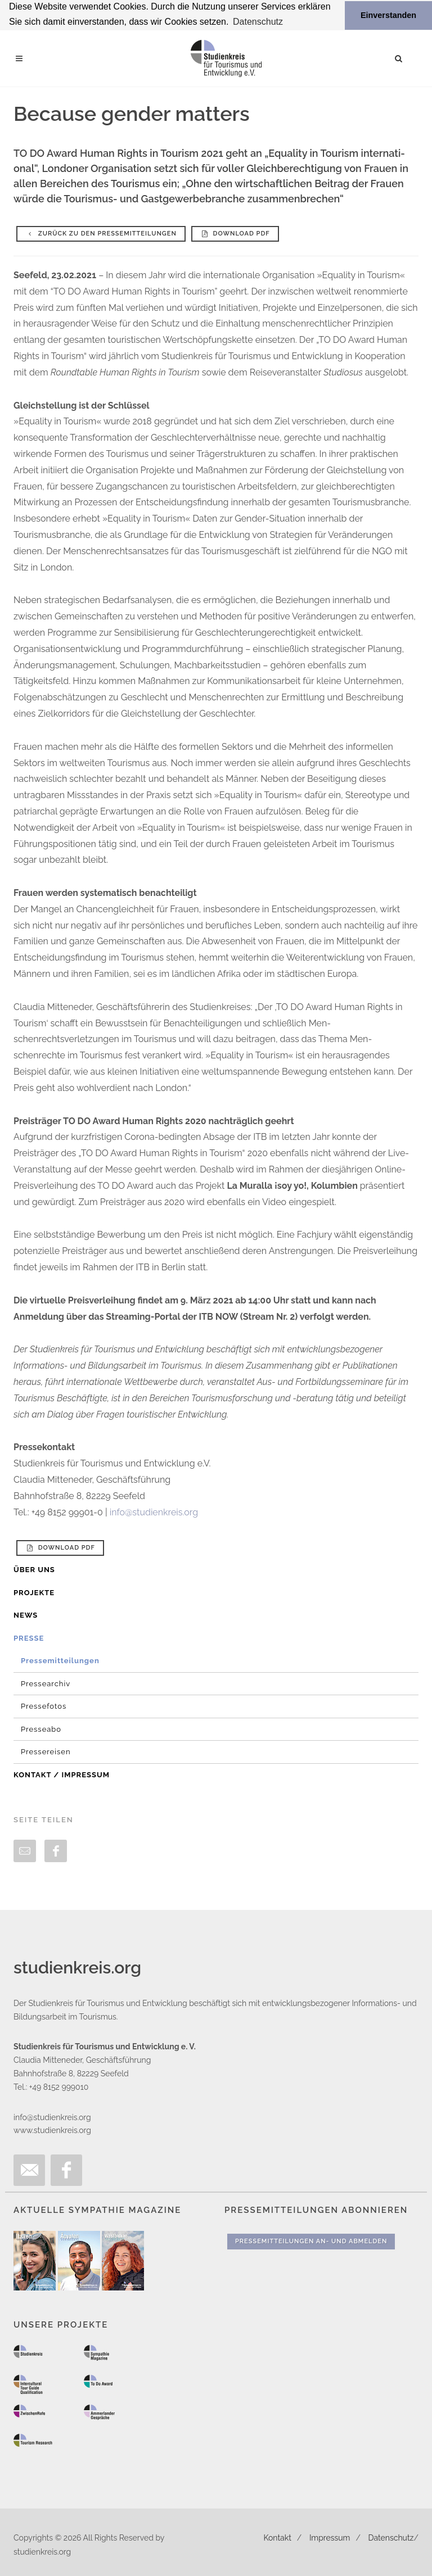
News (26, 1615)
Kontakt (277, 2537)
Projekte (34, 1592)
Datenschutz (391, 2537)
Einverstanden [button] (388, 15)
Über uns (34, 1569)
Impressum (329, 2537)
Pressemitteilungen (60, 1660)
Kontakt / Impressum (62, 1774)
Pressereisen (46, 1751)
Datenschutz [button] (258, 21)
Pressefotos (43, 1706)
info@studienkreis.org (154, 1511)
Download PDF (235, 233)
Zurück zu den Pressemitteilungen (101, 233)
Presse (29, 1637)
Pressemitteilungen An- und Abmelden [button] (311, 2240)
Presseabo (41, 1728)
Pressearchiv (45, 1683)
